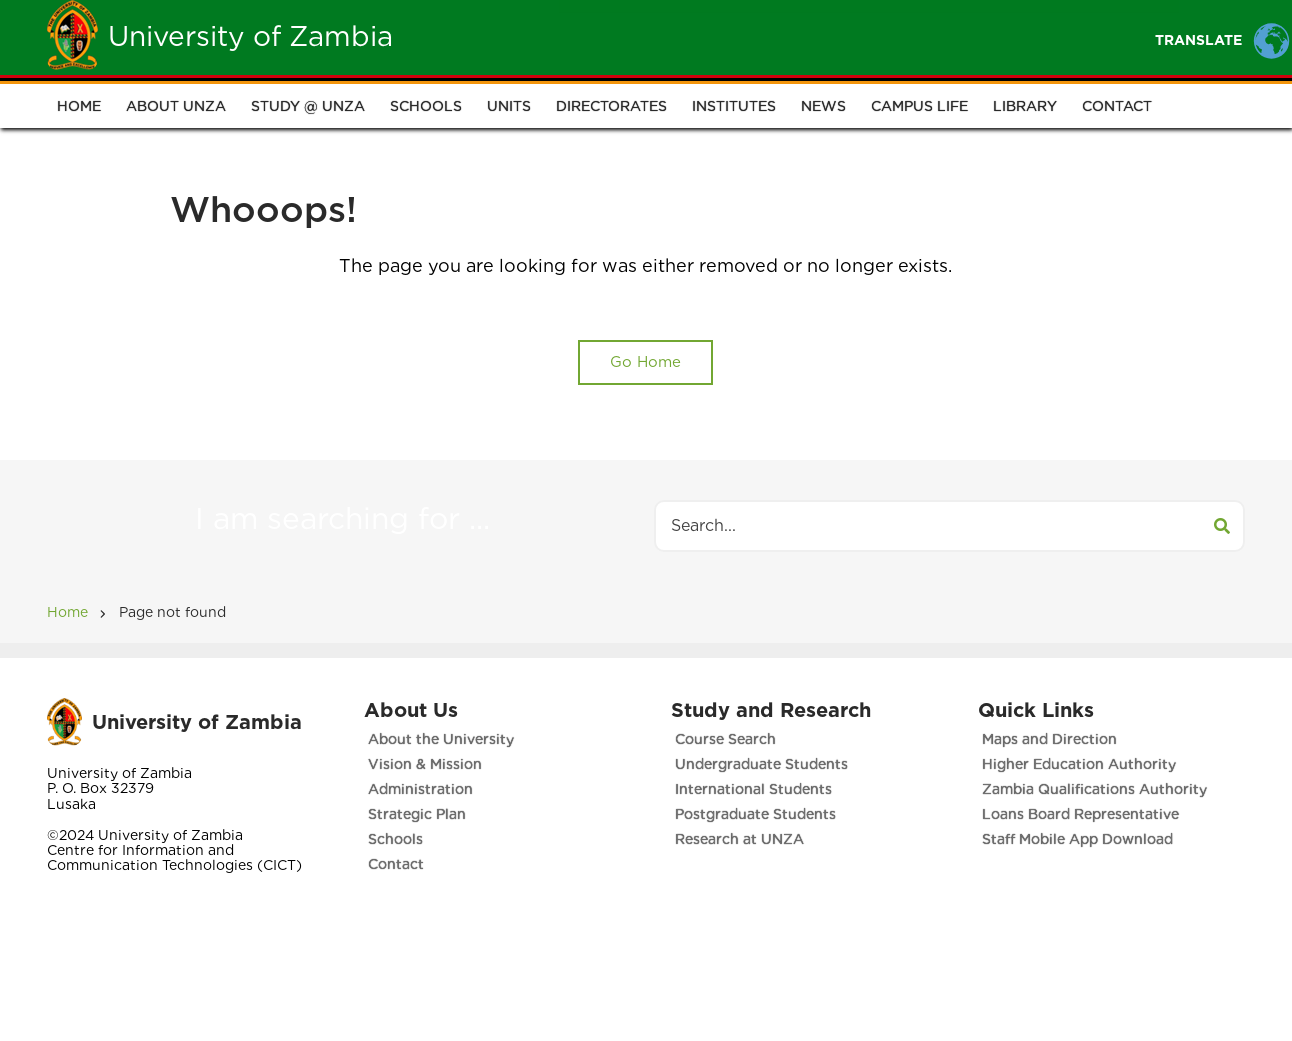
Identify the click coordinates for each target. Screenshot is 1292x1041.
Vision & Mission (425, 764)
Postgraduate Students (755, 814)
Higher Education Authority (1079, 764)
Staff (794, 36)
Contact (1117, 106)
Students (696, 36)
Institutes (734, 106)
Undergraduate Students (761, 764)
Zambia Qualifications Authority (1094, 789)
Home (518, 36)
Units (509, 106)
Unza (599, 36)
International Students (753, 789)
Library (1025, 106)
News (823, 106)
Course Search (725, 739)
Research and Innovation (1060, 36)
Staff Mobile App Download (1077, 839)
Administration (420, 789)
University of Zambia (250, 36)
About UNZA (176, 106)
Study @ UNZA (308, 106)
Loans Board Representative (1080, 814)
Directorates (611, 106)
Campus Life (919, 106)
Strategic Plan (417, 814)
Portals (889, 36)
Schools (426, 106)
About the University (441, 739)
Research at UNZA (739, 839)
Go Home (645, 362)
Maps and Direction (1049, 739)
